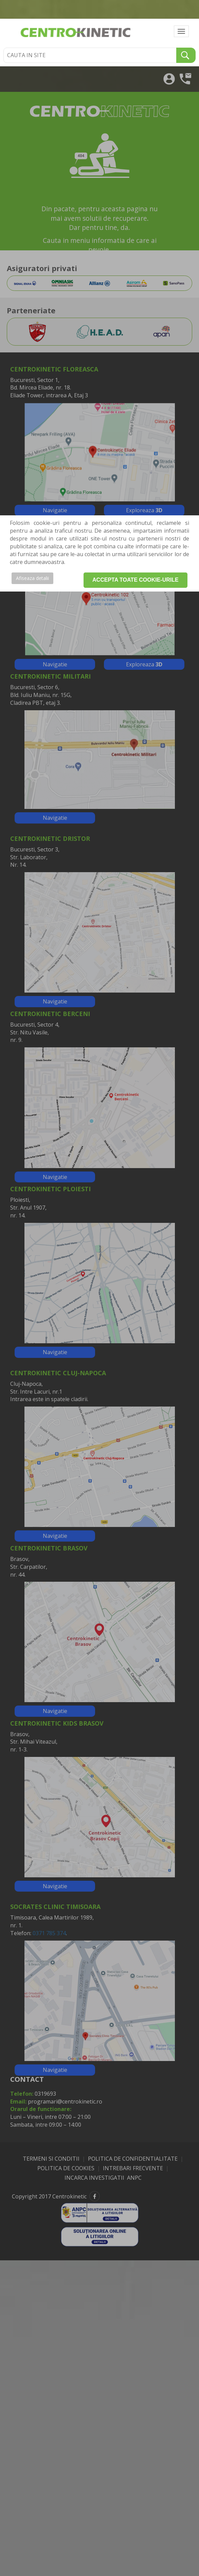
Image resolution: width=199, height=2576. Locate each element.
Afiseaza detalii (32, 578)
